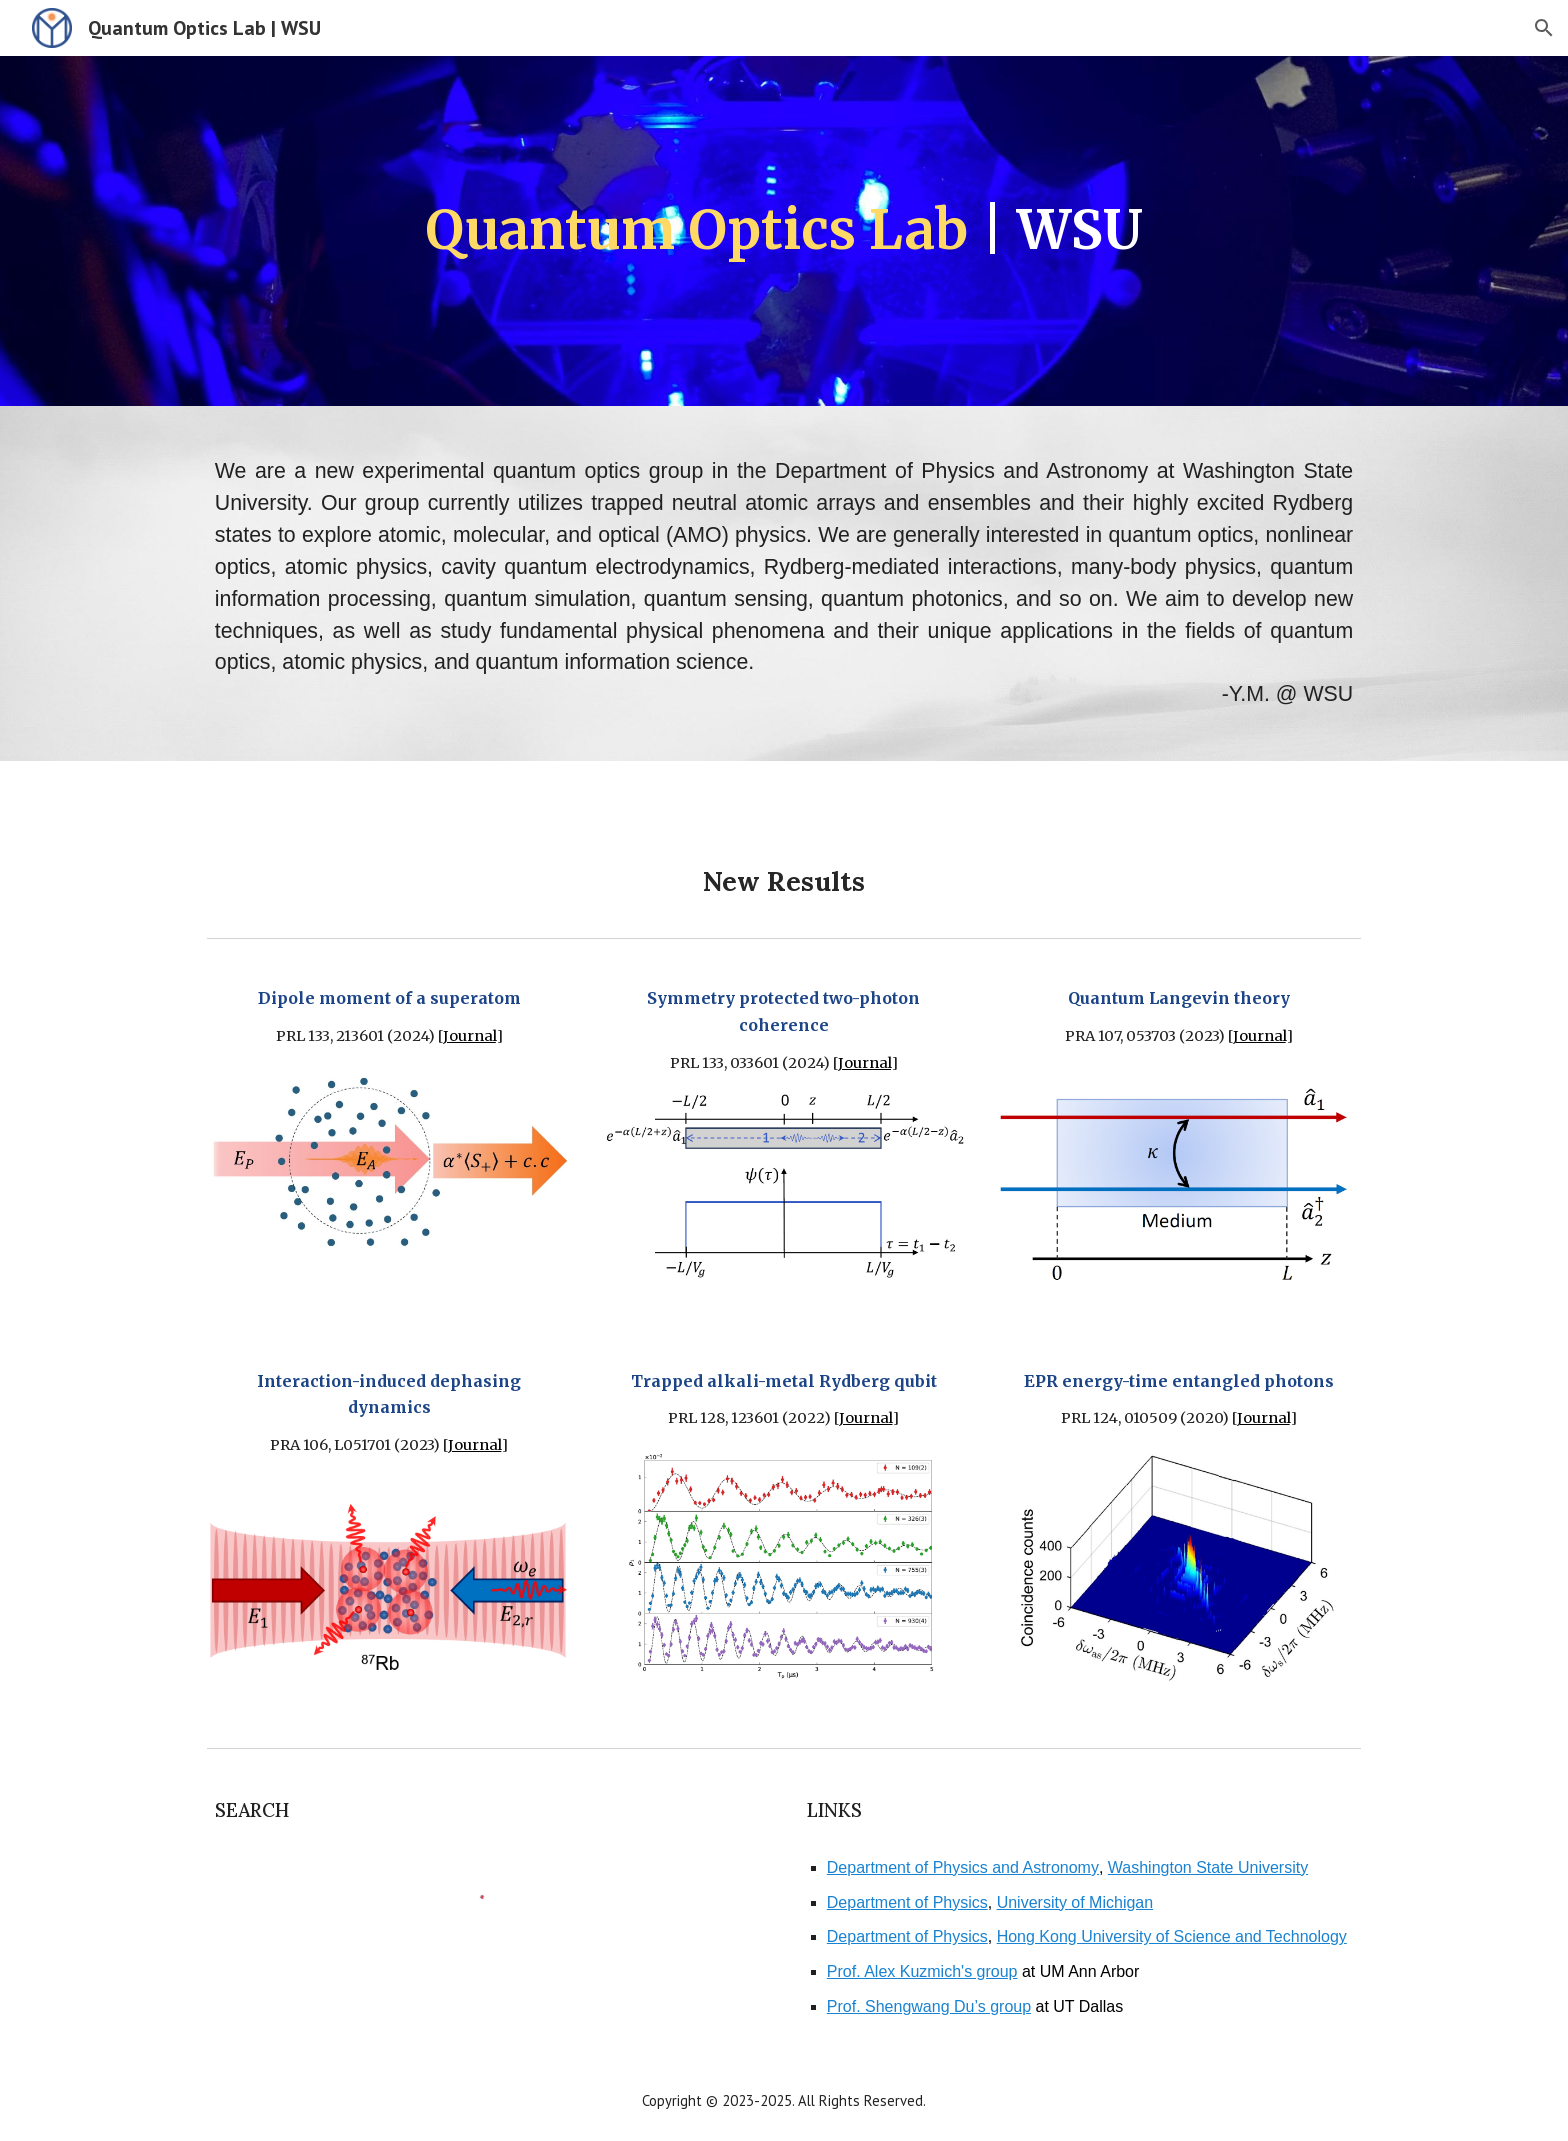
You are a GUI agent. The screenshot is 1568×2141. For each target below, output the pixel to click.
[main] (784, 231)
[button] (1544, 28)
